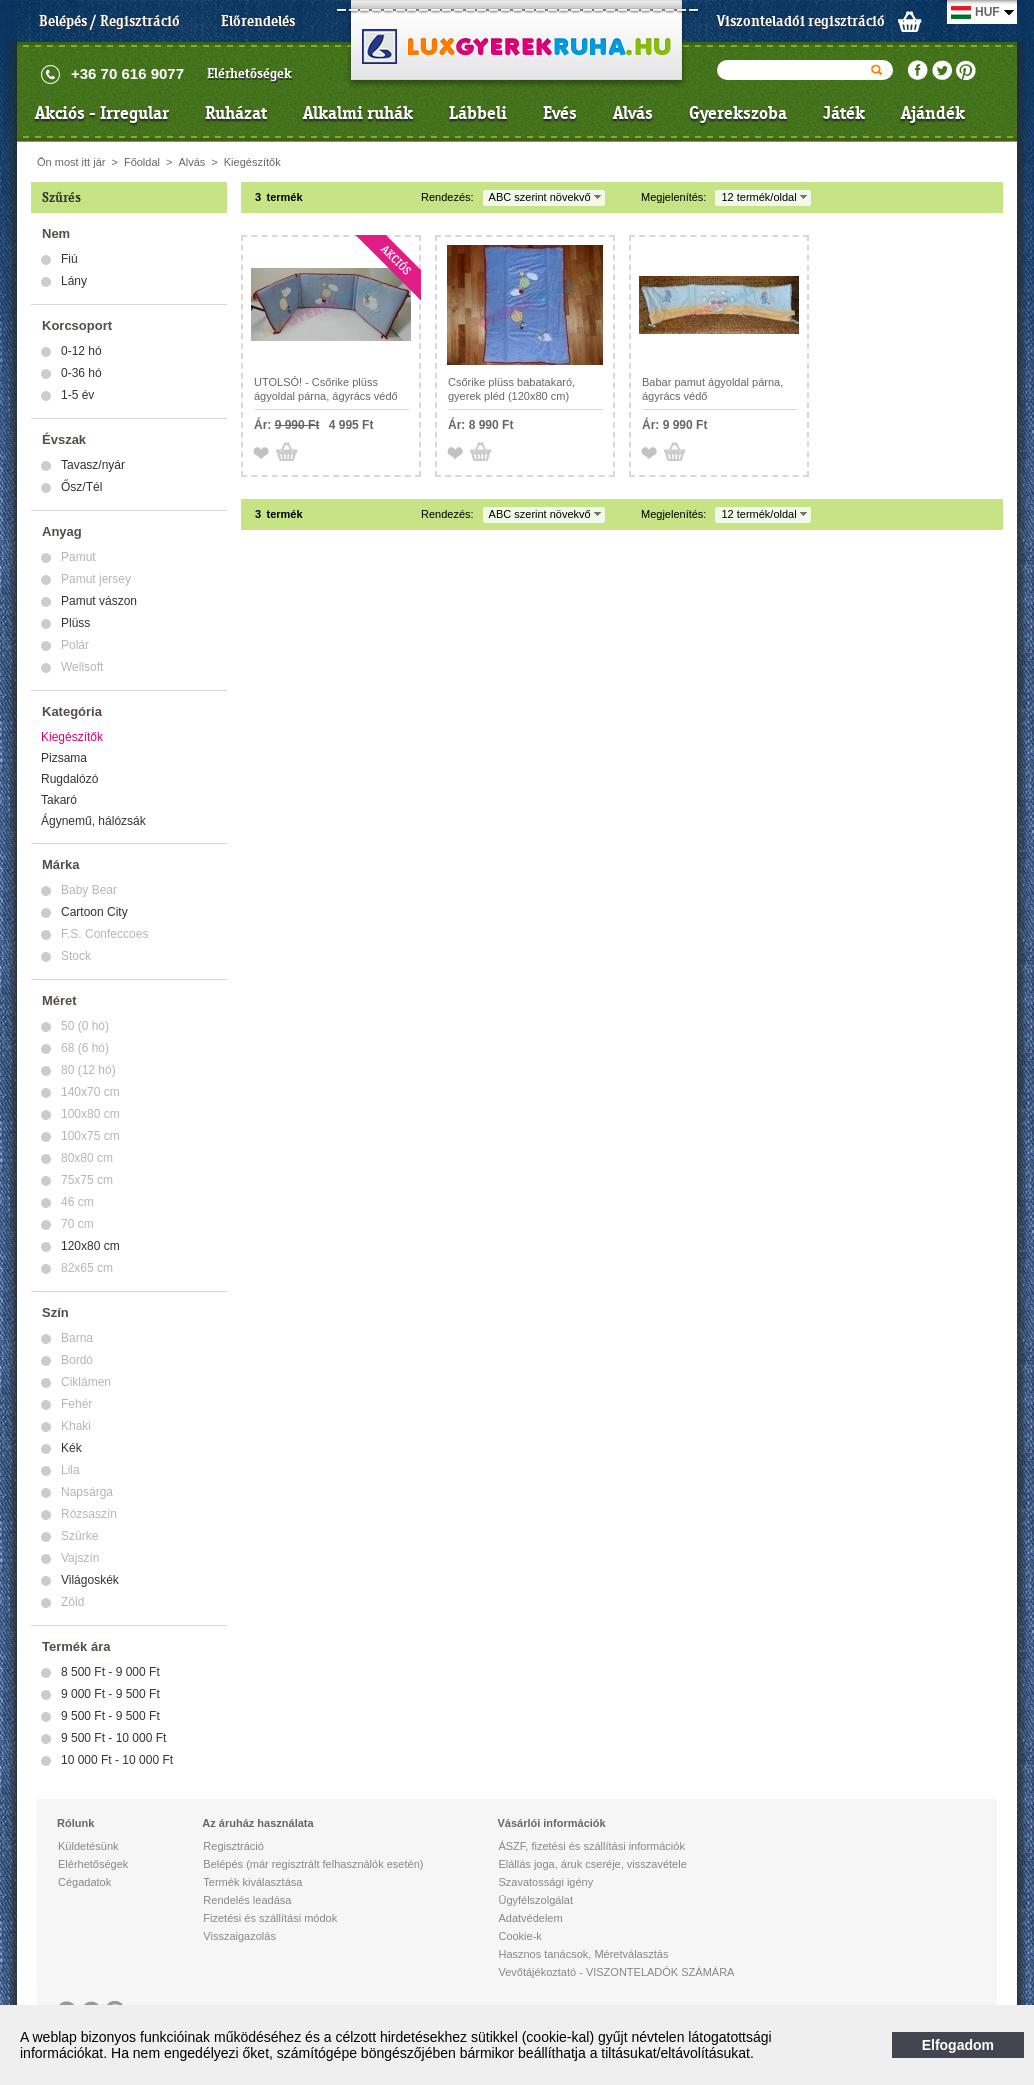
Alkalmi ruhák (358, 113)
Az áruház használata (257, 1823)
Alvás (633, 113)
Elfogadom (958, 2045)
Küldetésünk (88, 1846)
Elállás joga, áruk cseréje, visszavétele (592, 1864)
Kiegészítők (252, 162)
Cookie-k (519, 1936)
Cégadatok (84, 1882)
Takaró (59, 800)
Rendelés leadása (247, 1900)
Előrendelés (258, 21)
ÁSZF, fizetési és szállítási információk (591, 1846)
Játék (844, 113)
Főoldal (142, 162)
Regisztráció (233, 1846)
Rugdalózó (69, 779)
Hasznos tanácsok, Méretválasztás (583, 1954)
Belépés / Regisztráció (109, 21)
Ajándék (933, 113)
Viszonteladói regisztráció (801, 21)
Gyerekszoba (738, 113)
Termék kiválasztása (252, 1882)
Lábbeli (478, 113)
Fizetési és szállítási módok (270, 1918)
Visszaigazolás (239, 1936)
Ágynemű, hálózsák (93, 821)
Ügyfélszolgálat (535, 1900)
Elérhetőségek (249, 73)
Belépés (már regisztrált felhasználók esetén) (313, 1864)
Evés (560, 113)
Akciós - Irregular (102, 113)
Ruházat (236, 113)
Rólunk (75, 1823)
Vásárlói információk (551, 1823)
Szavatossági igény (545, 1882)
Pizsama (64, 758)
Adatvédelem (530, 1918)
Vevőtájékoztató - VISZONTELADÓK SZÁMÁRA (616, 1972)
